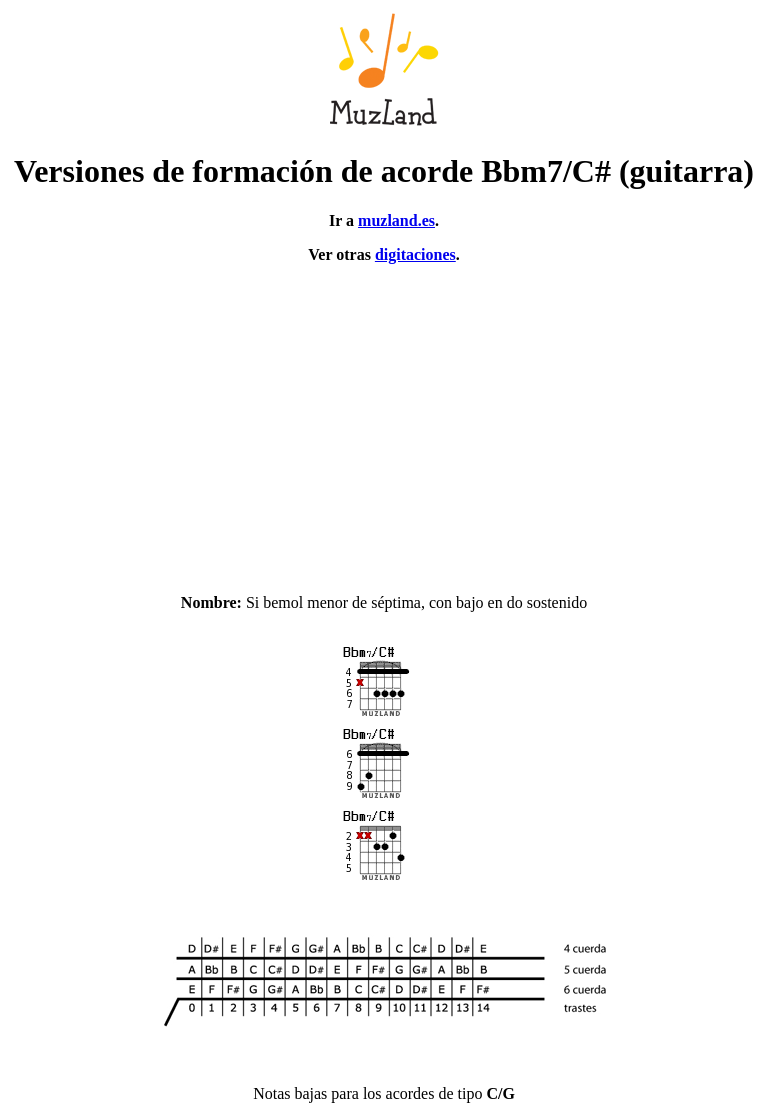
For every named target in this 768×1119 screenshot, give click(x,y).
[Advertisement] (384, 420)
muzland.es (396, 220)
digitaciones (415, 254)
